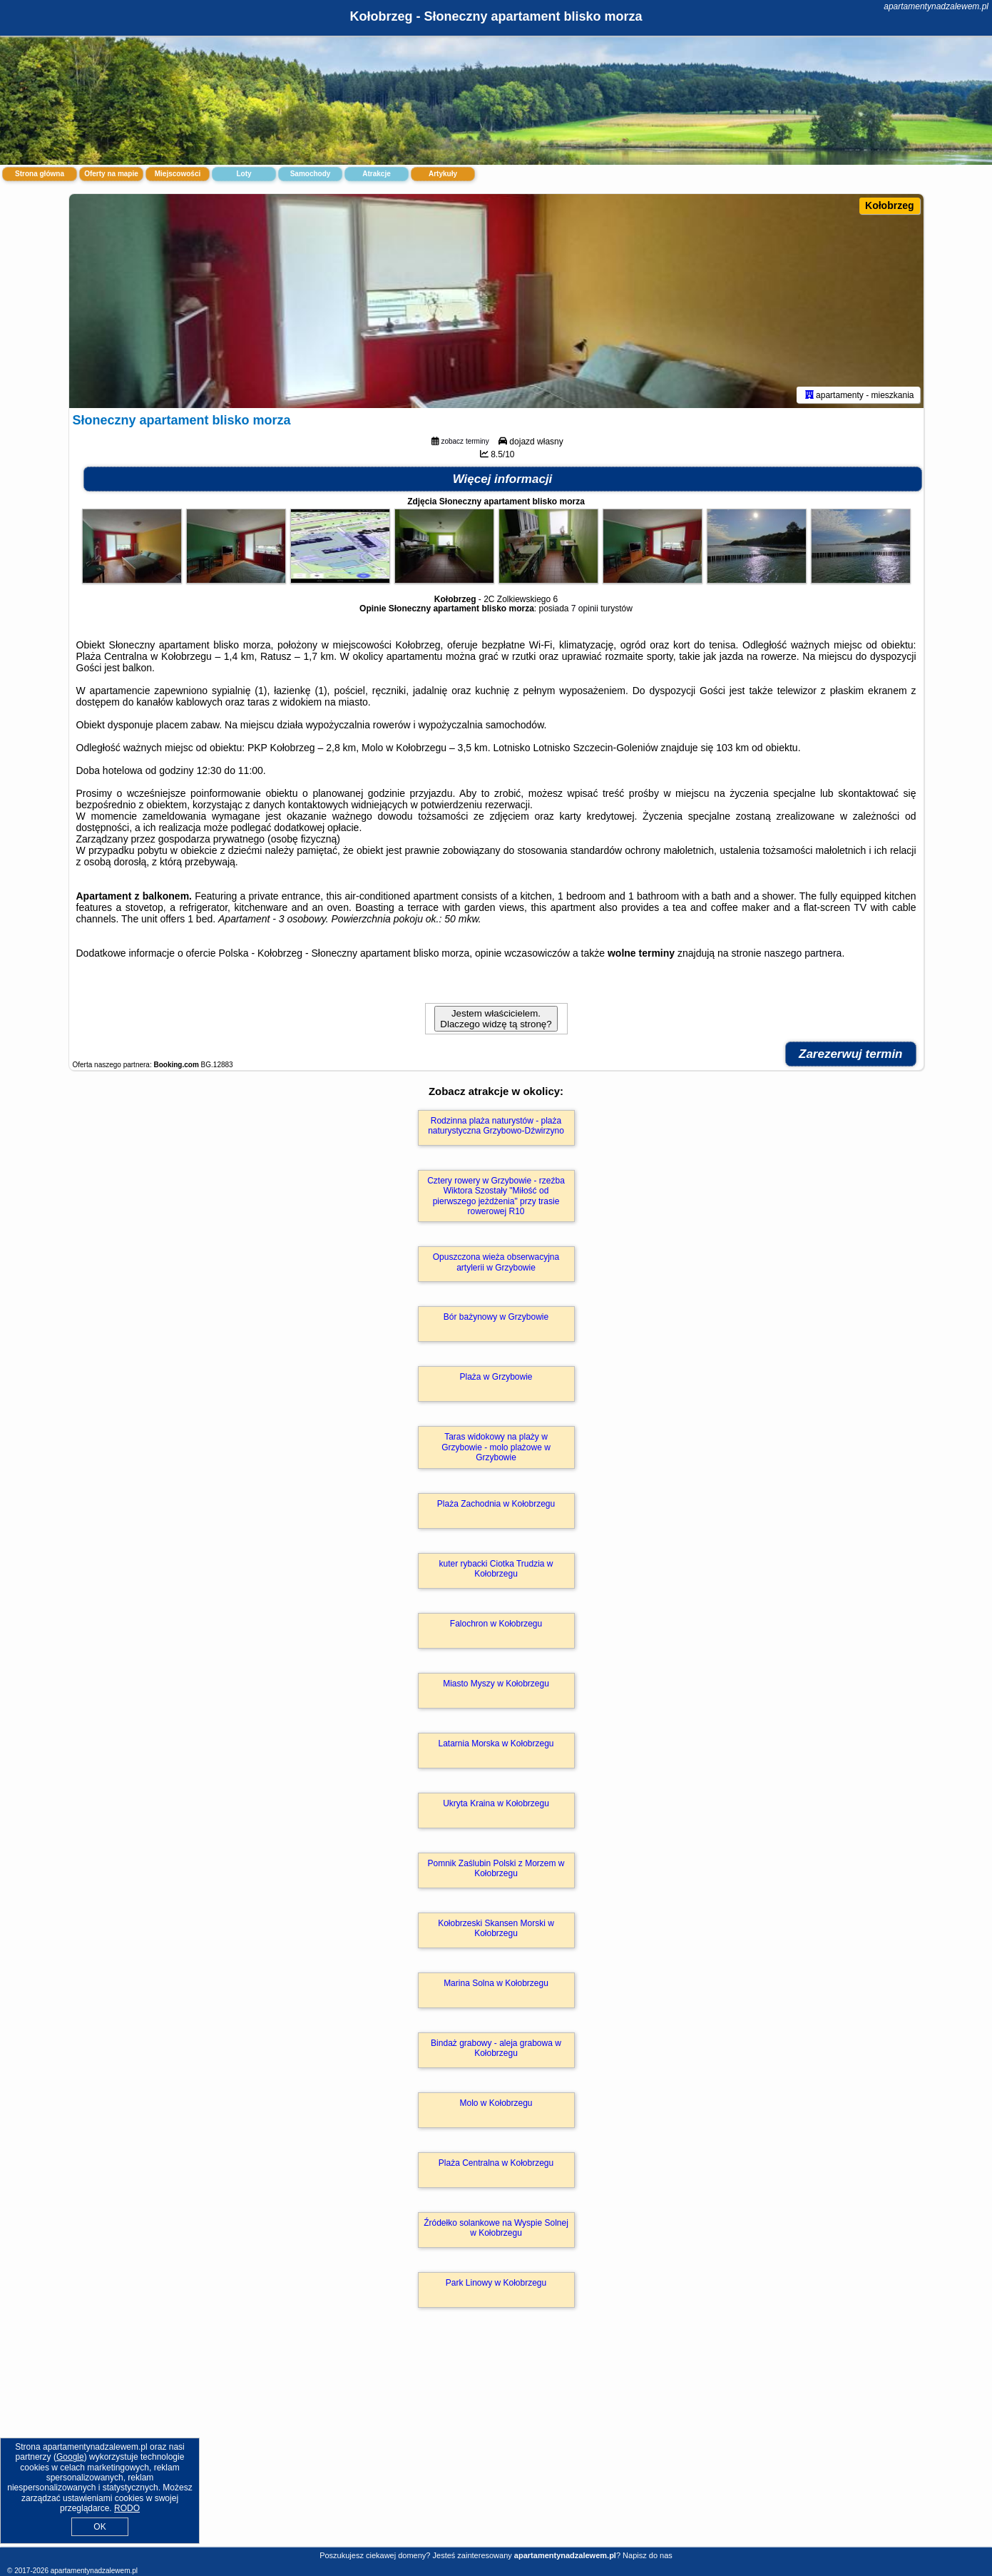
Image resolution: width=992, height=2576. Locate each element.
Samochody (310, 174)
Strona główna (39, 174)
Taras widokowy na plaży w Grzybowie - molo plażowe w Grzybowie (496, 1447)
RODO (127, 2508)
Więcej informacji (503, 479)
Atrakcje (376, 174)
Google (70, 2457)
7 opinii (584, 609)
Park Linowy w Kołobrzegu (496, 2283)
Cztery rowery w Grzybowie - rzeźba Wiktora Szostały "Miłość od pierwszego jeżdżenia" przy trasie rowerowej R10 (496, 1196)
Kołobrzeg (889, 205)
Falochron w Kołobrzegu (496, 1624)
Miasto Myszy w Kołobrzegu (496, 1684)
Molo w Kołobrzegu (495, 2103)
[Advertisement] (496, 2442)
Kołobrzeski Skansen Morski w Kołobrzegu (496, 1928)
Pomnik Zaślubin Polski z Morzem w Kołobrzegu (495, 1868)
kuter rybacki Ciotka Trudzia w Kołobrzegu (496, 1569)
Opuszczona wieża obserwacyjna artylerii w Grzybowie (496, 1262)
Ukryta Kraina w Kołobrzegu (496, 1803)
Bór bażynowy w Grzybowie (496, 1317)
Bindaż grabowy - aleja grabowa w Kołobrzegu (496, 2048)
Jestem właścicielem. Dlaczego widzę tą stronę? (495, 1018)
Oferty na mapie (111, 174)
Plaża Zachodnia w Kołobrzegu (496, 1504)
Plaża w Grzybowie (495, 1377)
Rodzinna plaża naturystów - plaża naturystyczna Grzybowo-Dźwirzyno (496, 1126)
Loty (243, 174)
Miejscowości (177, 174)
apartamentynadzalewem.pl (936, 6)
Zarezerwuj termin (851, 1054)
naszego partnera (803, 953)
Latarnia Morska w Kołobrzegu (495, 1743)
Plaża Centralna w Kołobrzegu (496, 2163)
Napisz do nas (648, 2555)
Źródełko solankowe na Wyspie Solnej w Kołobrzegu (496, 2228)
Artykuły (443, 174)
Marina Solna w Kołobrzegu (496, 1983)
